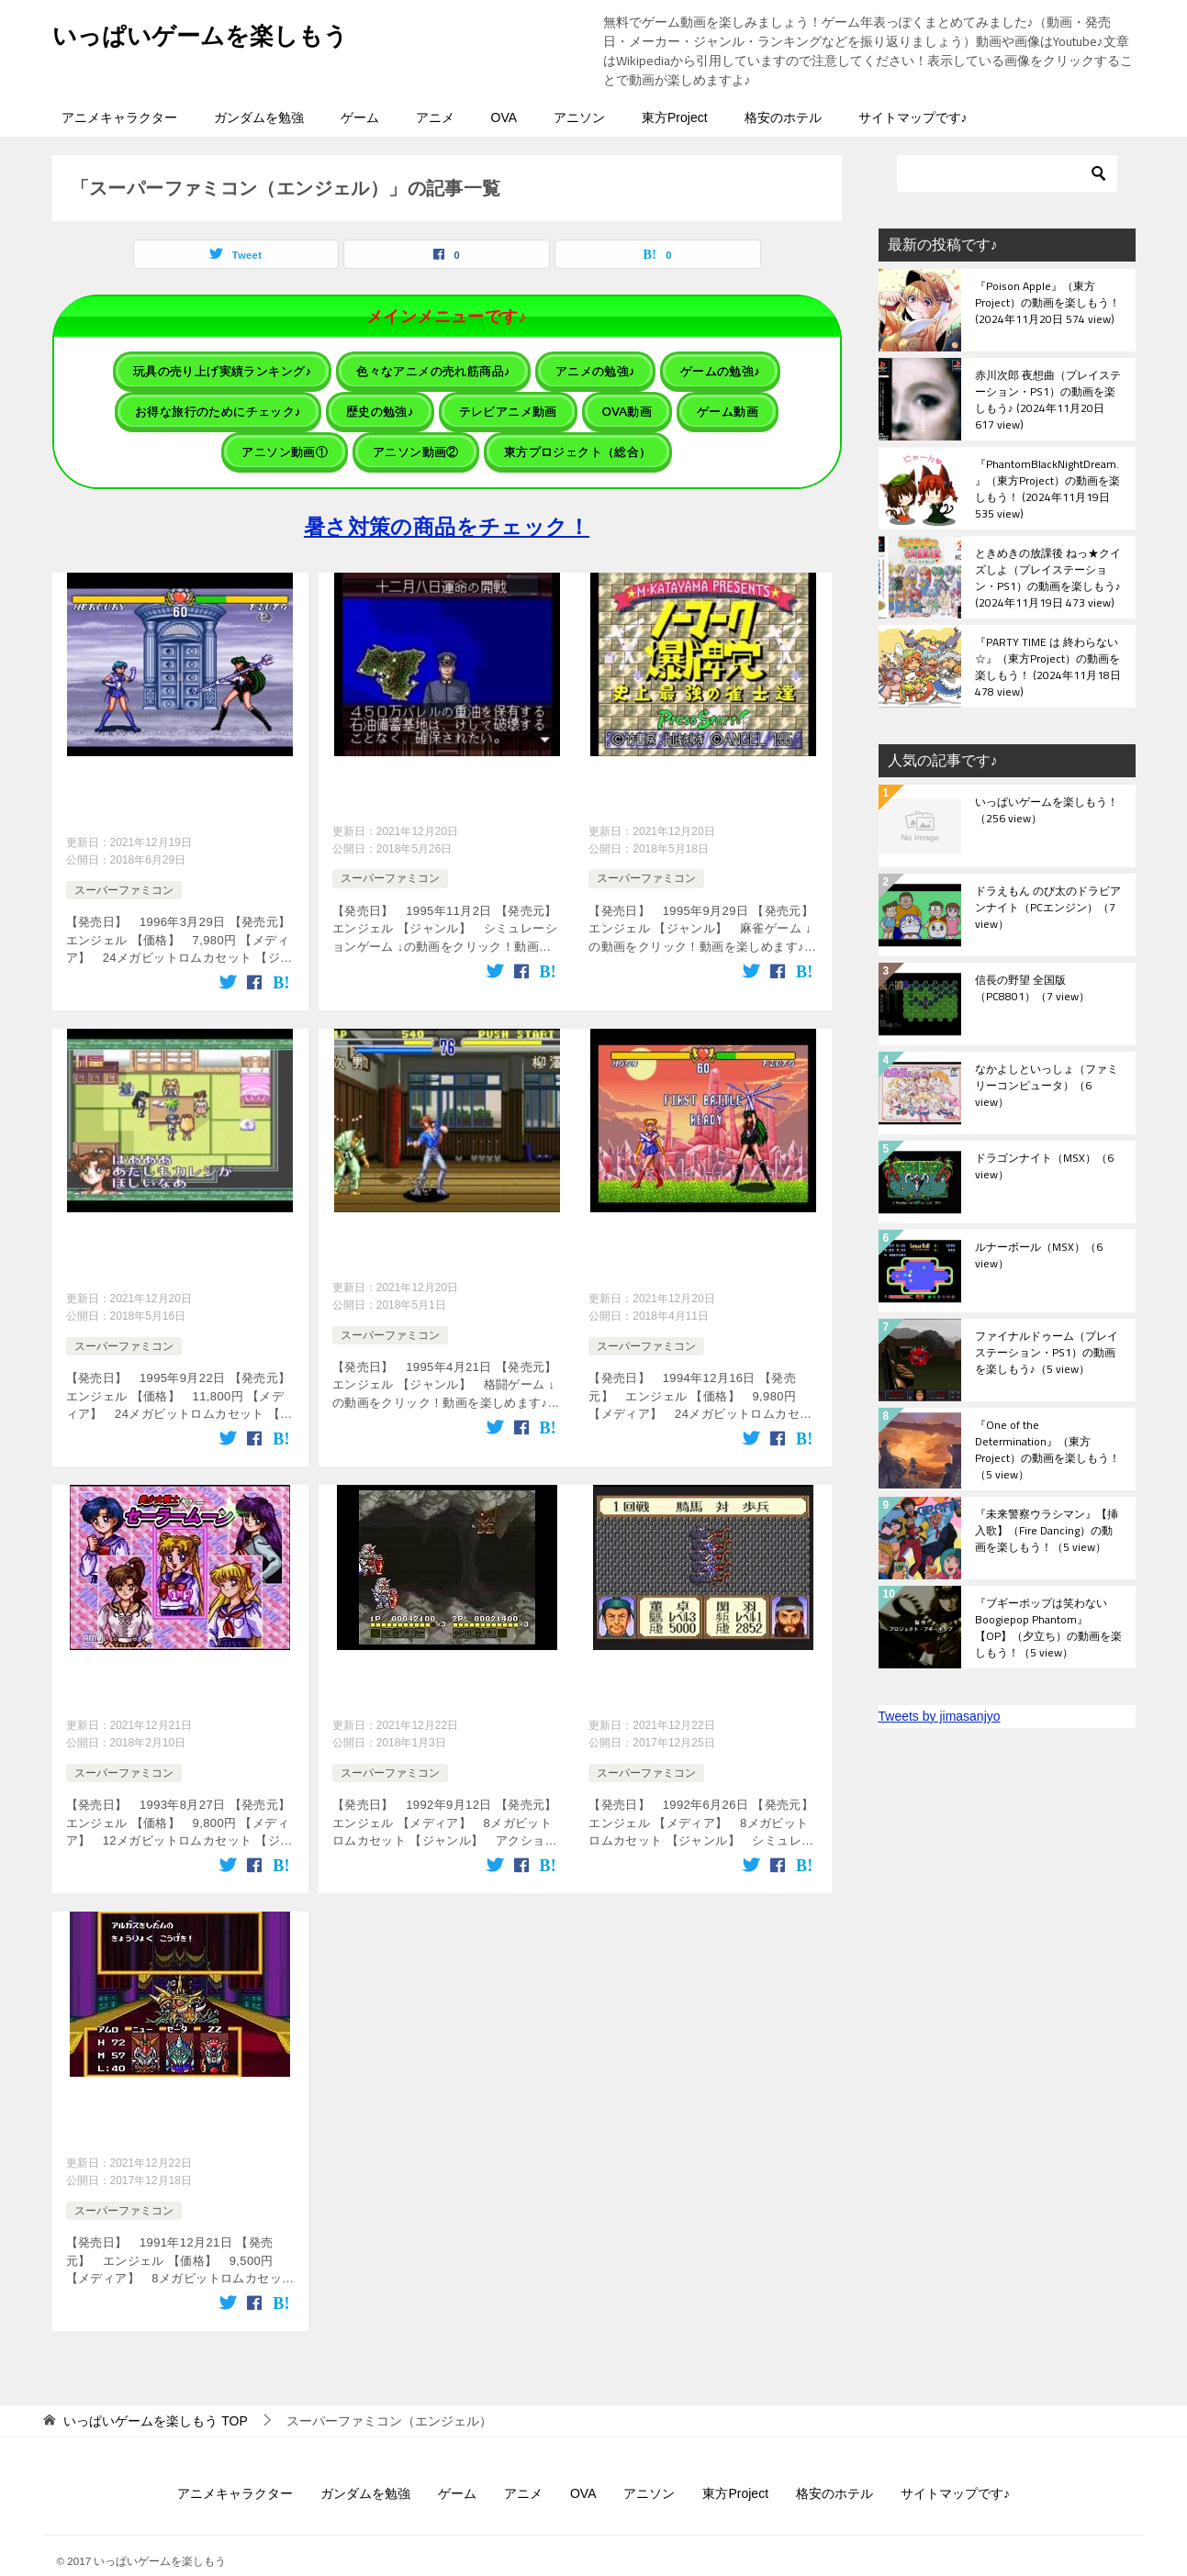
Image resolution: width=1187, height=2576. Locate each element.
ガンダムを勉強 (259, 117)
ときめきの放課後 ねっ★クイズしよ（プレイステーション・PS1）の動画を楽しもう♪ (1048, 577)
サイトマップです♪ (913, 117)
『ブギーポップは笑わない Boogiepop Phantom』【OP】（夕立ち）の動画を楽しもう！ (1048, 1627)
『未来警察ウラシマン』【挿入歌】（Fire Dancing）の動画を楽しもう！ (1046, 1531)
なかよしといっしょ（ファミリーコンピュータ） (1046, 1086)
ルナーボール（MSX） (1039, 1256)
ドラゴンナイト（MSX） (1044, 1167)
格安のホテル (783, 117)
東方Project (675, 117)
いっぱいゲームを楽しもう (222, 31)
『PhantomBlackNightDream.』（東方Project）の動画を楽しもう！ (1047, 488)
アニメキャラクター (119, 117)
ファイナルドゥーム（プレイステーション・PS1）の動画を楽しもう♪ (1046, 1353)
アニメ (435, 117)
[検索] (1007, 173)
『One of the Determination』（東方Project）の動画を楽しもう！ (1047, 1449)
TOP (155, 2392)
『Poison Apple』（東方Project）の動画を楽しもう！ (1047, 303)
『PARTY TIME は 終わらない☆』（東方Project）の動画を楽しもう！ (1048, 666)
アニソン (579, 117)
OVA (504, 117)
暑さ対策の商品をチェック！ (446, 512)
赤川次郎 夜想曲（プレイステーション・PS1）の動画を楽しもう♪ (1048, 399)
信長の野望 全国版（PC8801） (1032, 989)
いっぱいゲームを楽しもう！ (1046, 811)
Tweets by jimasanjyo (940, 1716)
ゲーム (360, 117)
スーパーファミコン (124, 875)
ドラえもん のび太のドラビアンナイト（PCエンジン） (1048, 908)
